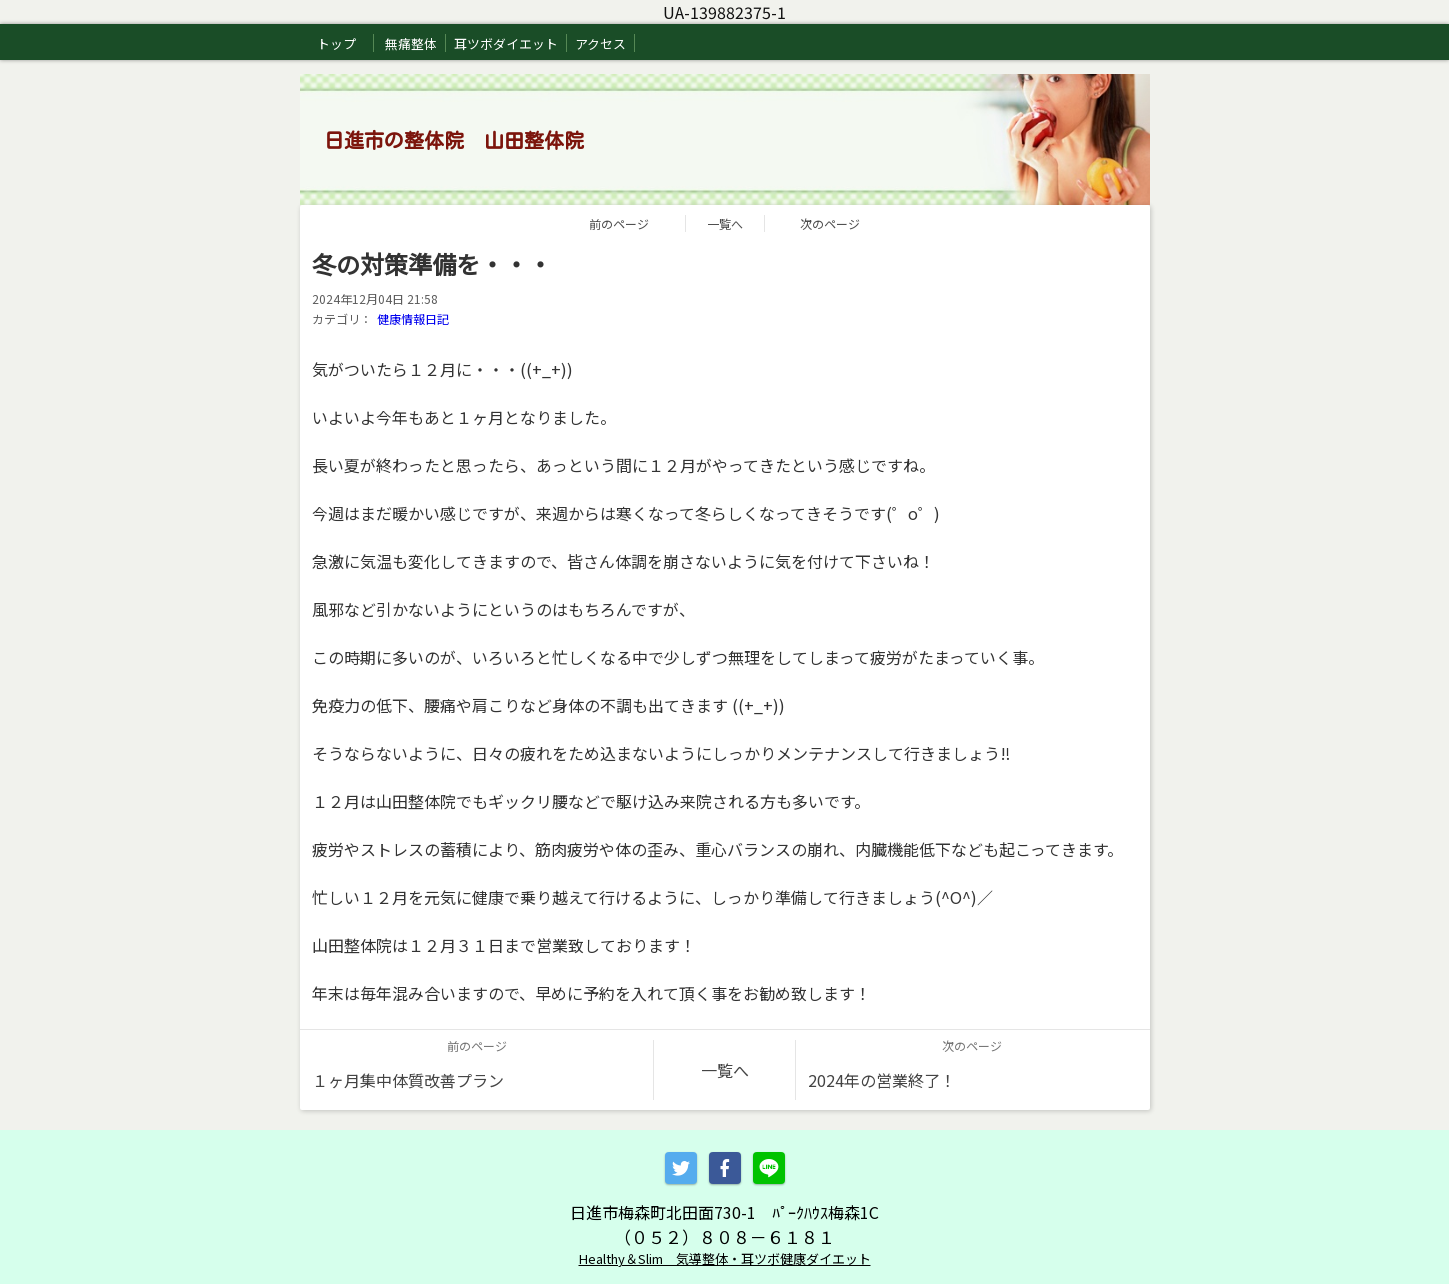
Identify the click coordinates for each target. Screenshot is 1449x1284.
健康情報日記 (413, 318)
